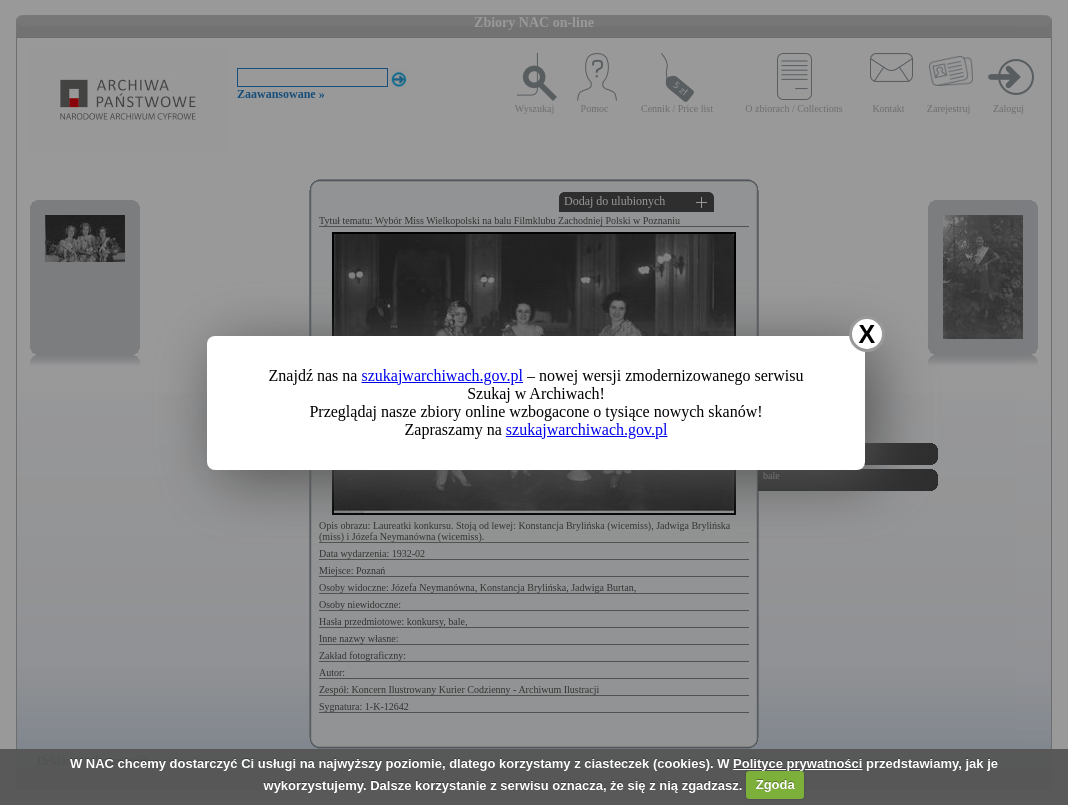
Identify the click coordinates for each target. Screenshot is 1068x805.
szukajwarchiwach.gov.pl (442, 375)
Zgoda (775, 784)
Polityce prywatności (797, 763)
